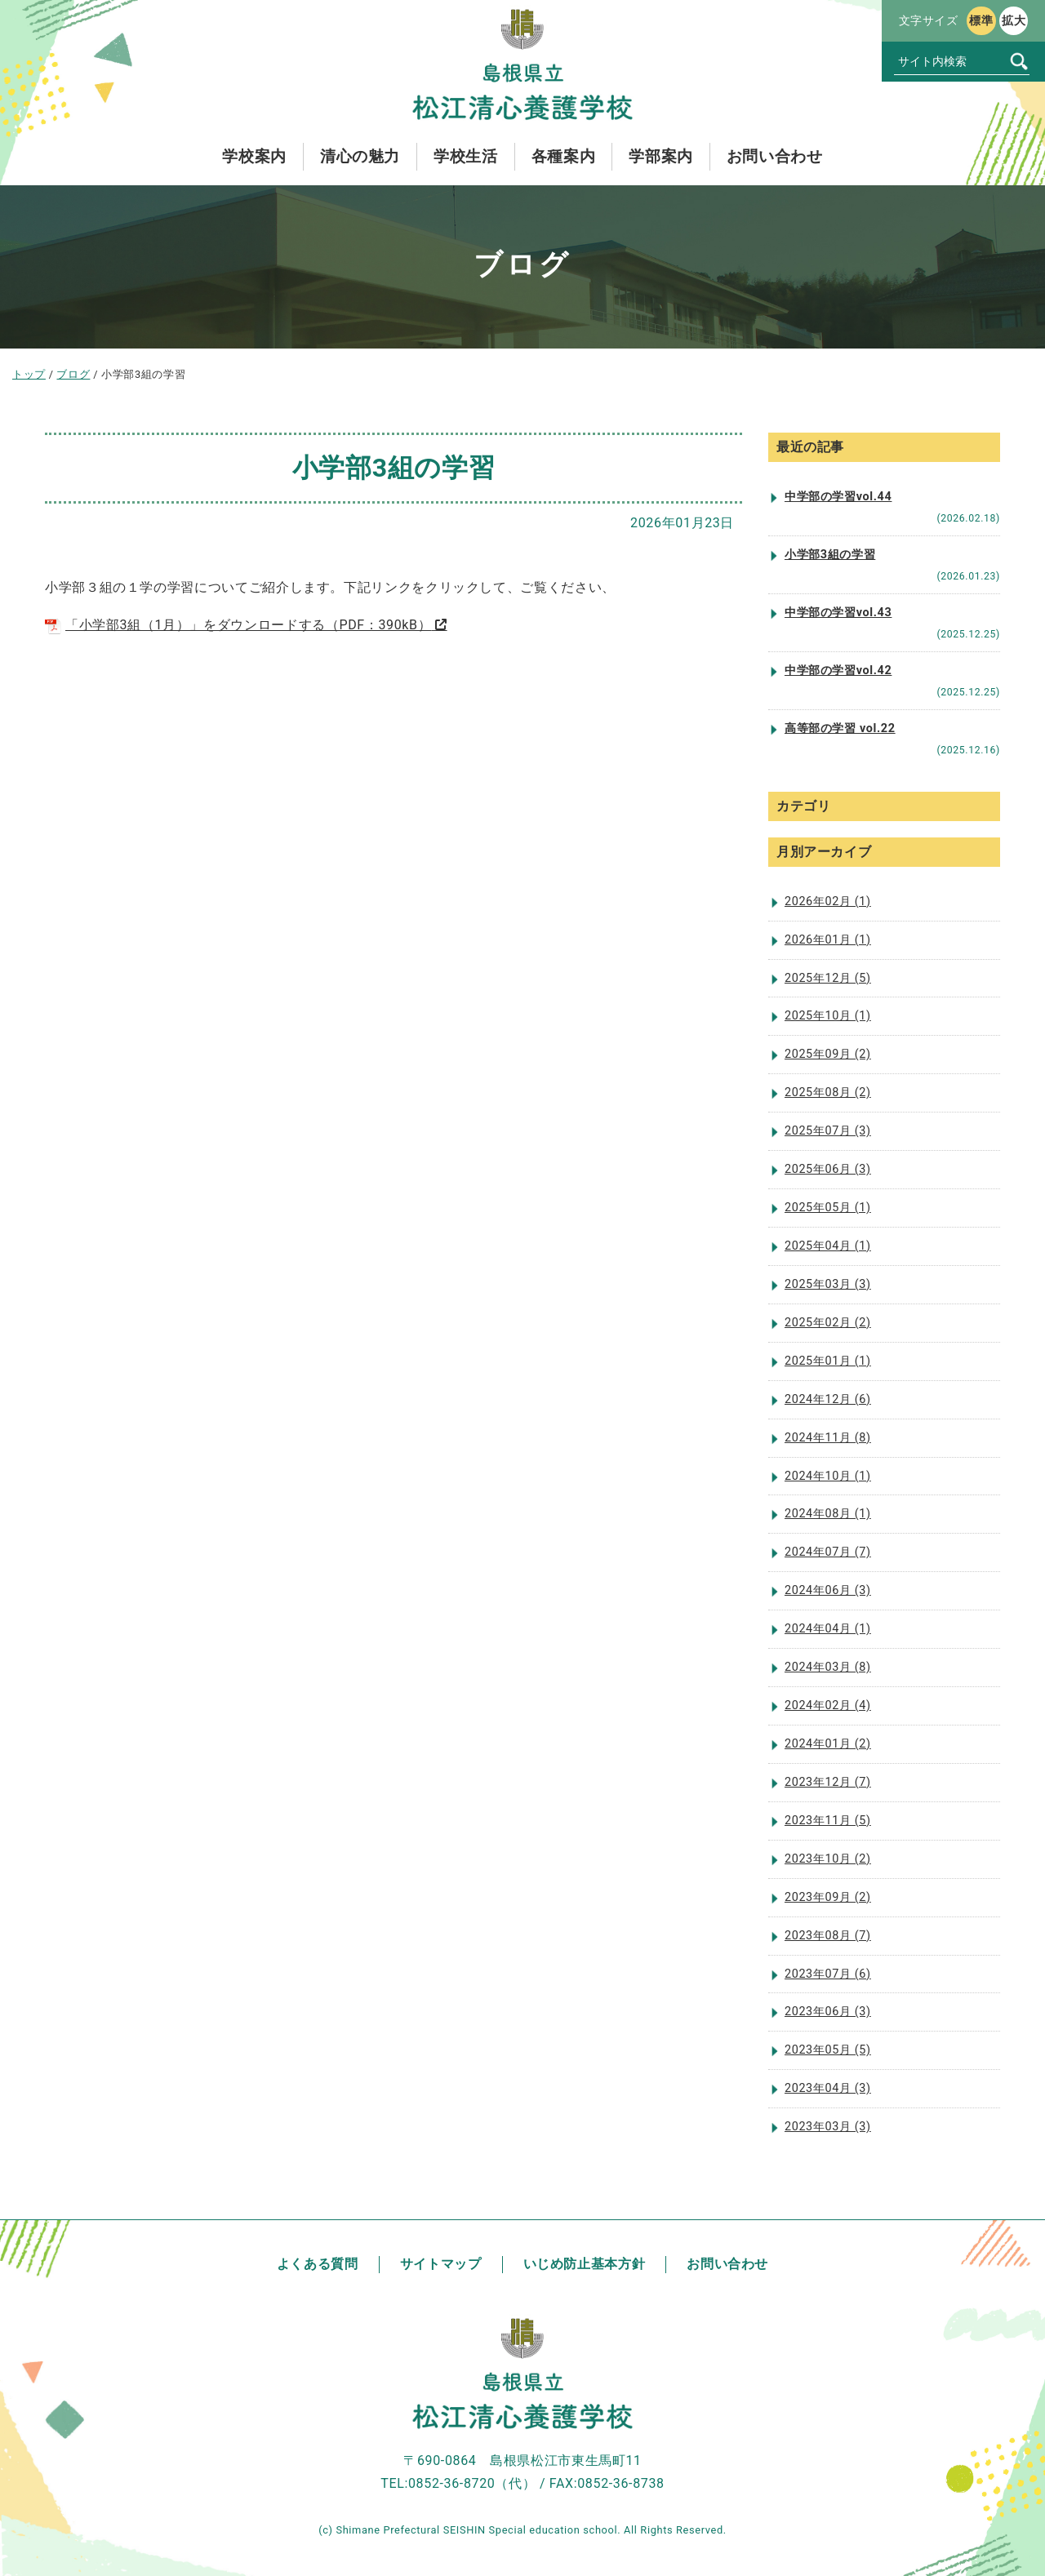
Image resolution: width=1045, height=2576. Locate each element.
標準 (981, 20)
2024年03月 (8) (828, 1667)
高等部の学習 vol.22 (840, 728)
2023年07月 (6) (828, 1974)
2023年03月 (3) (828, 2127)
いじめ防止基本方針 (584, 2264)
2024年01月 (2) (828, 1744)
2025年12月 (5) (828, 978)
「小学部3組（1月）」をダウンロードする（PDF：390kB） (238, 625)
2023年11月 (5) (828, 1821)
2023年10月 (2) (828, 1859)
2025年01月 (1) (828, 1361)
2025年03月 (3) (828, 1284)
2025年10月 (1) (828, 1016)
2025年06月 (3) (828, 1169)
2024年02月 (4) (828, 1705)
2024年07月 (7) (828, 1552)
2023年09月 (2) (828, 1897)
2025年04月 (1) (828, 1246)
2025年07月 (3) (828, 1131)
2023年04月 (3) (828, 2088)
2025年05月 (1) (828, 1208)
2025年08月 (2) (828, 1092)
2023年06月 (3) (828, 2012)
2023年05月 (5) (828, 2050)
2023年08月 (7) (828, 1936)
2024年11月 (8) (828, 1438)
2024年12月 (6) (828, 1399)
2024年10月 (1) (828, 1476)
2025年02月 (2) (828, 1323)
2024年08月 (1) (828, 1514)
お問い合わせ (727, 2264)
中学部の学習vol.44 (838, 497)
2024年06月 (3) (828, 1590)
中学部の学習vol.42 (838, 670)
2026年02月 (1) (828, 901)
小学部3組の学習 (830, 555)
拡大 (1013, 20)
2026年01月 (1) (828, 940)
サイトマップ (441, 2264)
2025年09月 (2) (828, 1054)
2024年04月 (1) (828, 1629)
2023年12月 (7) (828, 1782)
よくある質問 (317, 2264)
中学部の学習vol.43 (838, 613)
